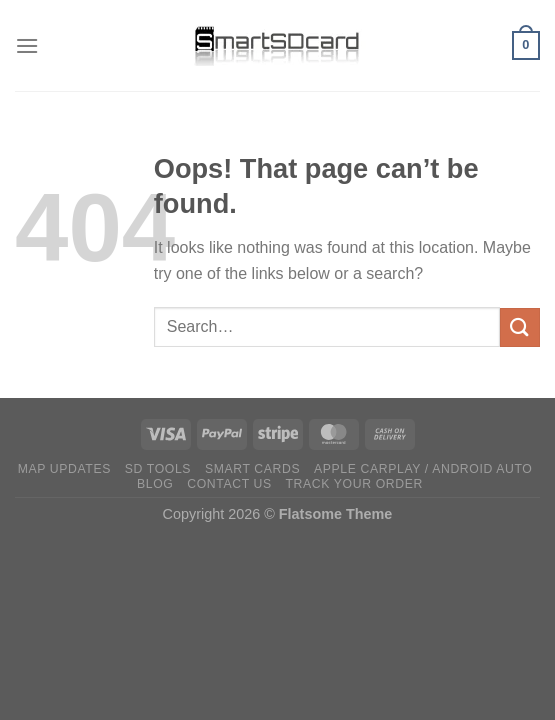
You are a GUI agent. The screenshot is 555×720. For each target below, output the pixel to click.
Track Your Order (354, 484)
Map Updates (64, 469)
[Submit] (520, 327)
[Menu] (27, 45)
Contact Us (229, 484)
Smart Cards (252, 469)
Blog (155, 484)
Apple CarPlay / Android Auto (423, 469)
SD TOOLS (158, 469)
